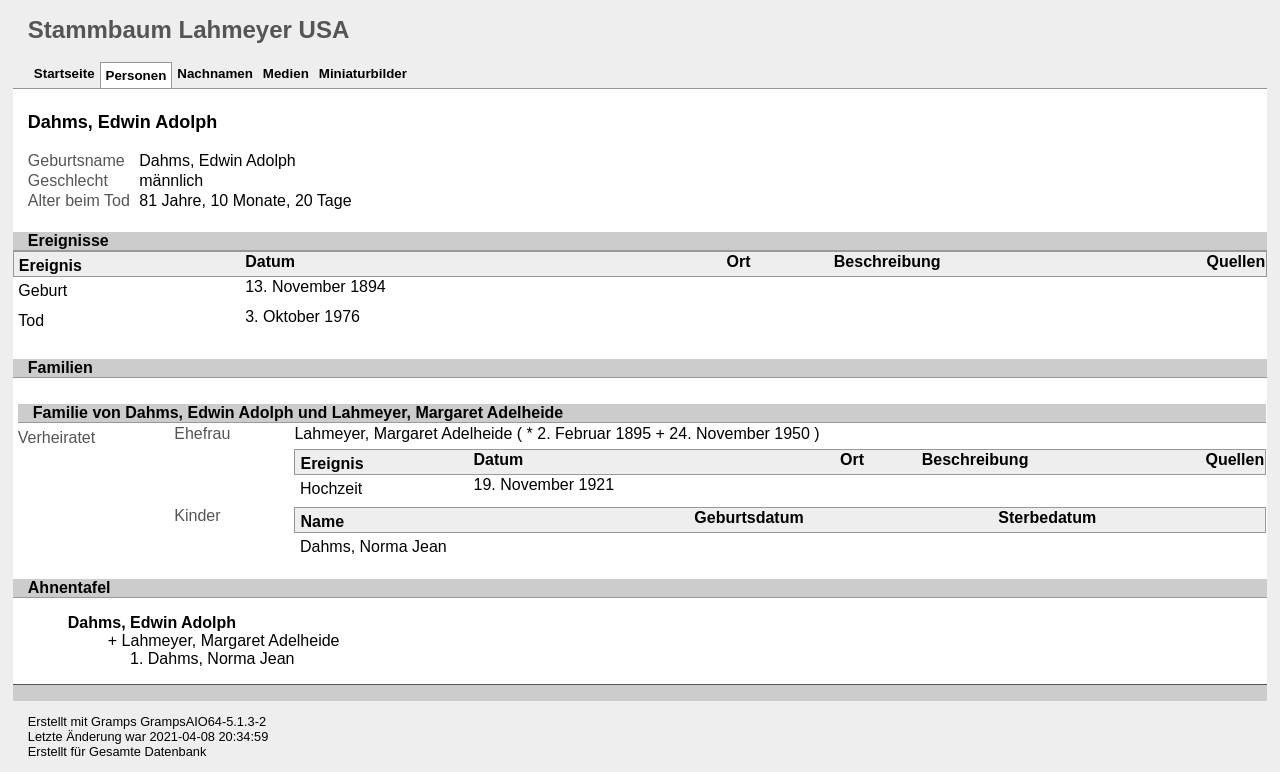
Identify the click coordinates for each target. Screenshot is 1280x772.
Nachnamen (215, 73)
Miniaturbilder (363, 73)
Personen (136, 75)
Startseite (64, 73)
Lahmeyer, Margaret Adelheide (403, 433)
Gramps (114, 721)
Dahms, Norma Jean (373, 546)
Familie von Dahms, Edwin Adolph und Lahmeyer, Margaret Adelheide (298, 412)
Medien (286, 73)
